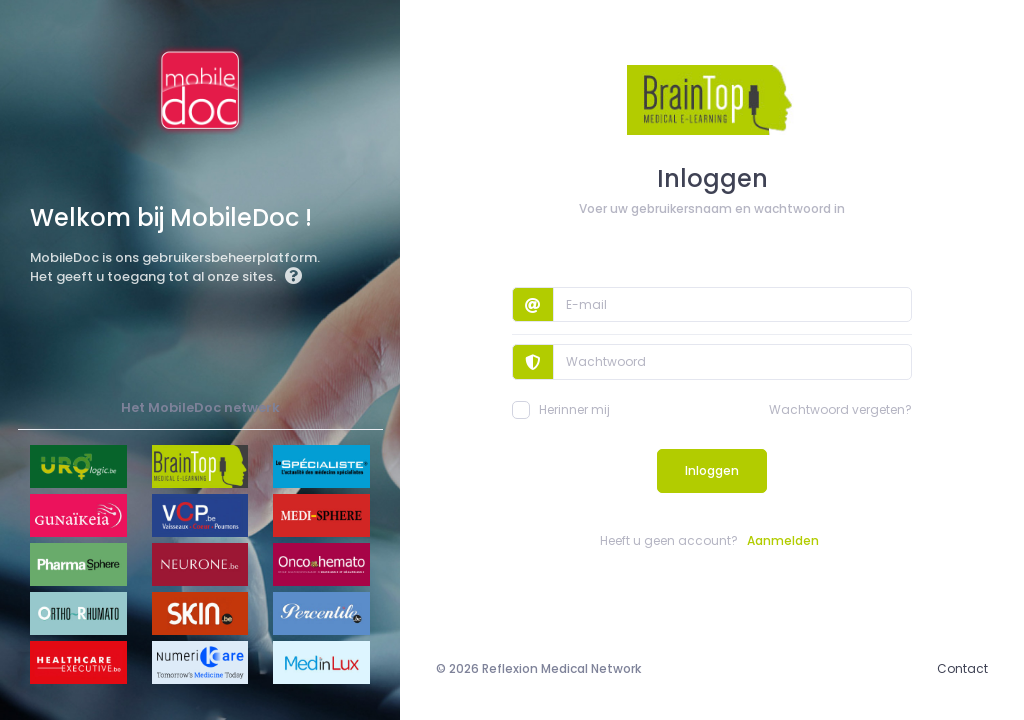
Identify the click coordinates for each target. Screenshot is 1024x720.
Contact (962, 668)
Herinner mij (561, 410)
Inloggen (712, 470)
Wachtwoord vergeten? (840, 409)
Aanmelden (783, 540)
